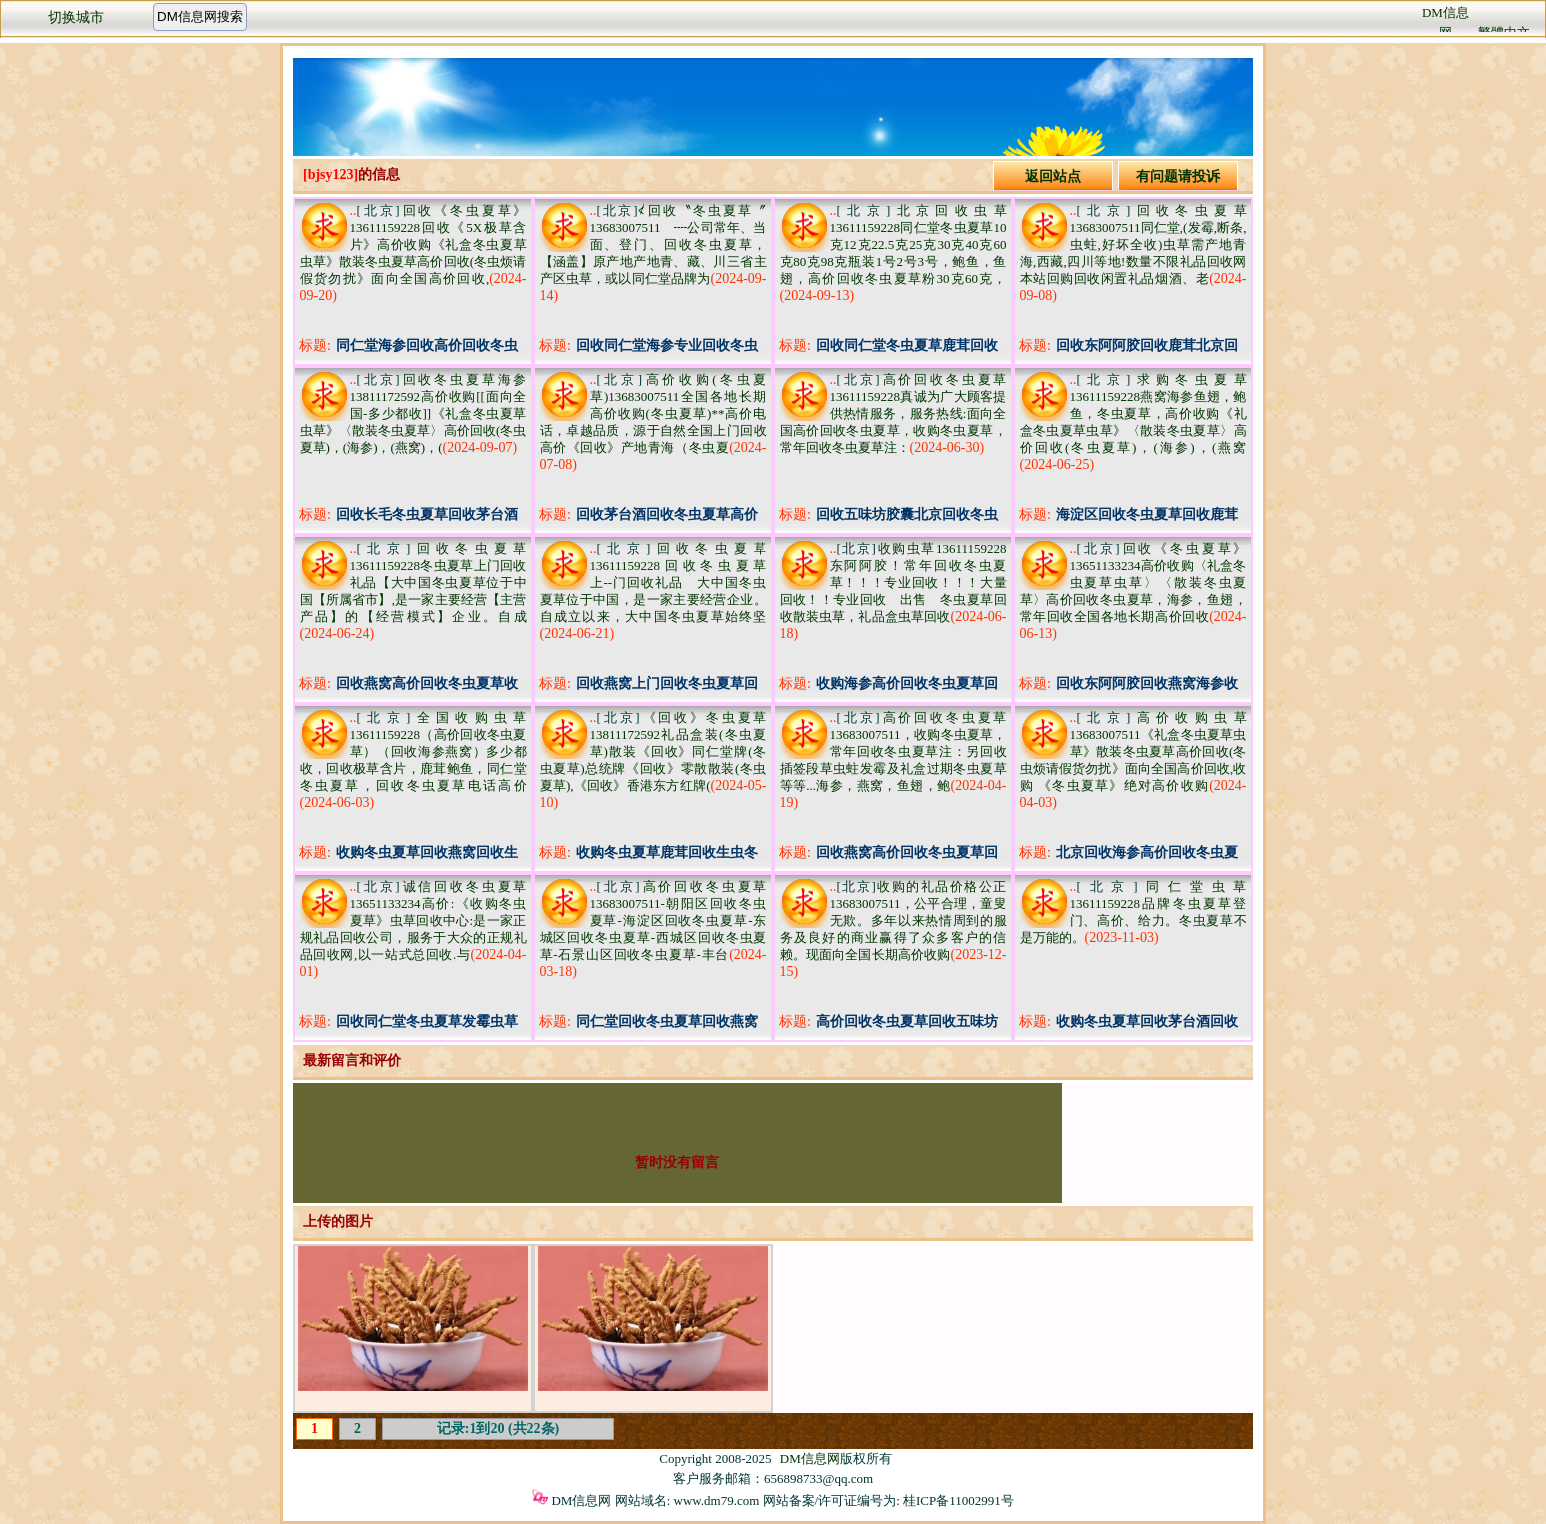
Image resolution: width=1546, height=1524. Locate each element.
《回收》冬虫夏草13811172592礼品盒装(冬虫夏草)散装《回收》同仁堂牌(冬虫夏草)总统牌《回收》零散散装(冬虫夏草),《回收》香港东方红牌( (653, 751)
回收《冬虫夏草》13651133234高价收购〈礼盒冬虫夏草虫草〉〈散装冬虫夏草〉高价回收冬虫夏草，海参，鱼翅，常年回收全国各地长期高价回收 (1133, 582)
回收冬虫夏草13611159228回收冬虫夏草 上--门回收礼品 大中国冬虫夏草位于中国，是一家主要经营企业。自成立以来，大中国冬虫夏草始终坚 (660, 582)
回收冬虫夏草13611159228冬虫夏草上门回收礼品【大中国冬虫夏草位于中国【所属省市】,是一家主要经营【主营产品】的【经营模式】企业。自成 (413, 582)
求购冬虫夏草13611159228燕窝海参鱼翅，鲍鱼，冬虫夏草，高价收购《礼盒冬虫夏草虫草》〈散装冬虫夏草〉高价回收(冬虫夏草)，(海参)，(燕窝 (1133, 413)
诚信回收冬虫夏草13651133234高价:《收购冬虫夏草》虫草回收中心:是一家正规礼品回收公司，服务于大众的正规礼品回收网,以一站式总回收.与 (413, 920)
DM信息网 (810, 1458)
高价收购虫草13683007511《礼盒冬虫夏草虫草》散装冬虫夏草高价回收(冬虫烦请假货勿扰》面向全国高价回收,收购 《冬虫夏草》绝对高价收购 (1133, 751)
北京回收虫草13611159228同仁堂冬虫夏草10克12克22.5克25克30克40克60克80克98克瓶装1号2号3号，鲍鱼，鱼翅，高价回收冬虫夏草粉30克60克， (893, 244)
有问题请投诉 (1178, 176)
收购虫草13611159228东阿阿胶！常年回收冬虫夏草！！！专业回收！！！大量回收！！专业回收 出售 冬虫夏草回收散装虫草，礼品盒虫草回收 (893, 582)
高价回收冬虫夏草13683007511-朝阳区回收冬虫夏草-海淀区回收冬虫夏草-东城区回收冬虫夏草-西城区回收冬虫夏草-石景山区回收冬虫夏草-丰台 (653, 920)
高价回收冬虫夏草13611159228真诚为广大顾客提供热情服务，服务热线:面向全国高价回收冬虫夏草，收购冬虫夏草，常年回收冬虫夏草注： (893, 413)
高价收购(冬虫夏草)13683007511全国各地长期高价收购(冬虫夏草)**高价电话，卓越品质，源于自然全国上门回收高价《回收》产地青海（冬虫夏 (653, 413)
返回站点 (1053, 176)
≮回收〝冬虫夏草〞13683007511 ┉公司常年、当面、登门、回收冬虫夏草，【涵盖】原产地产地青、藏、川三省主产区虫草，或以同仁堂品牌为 (653, 244)
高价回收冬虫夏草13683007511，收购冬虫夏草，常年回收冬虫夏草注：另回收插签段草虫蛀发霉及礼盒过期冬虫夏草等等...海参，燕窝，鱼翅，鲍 (893, 751)
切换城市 (76, 17)
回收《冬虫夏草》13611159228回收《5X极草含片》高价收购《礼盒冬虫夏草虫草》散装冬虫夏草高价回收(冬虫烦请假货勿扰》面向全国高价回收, (413, 244)
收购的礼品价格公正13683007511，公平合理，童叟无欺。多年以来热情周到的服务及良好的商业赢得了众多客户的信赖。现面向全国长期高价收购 (893, 920)
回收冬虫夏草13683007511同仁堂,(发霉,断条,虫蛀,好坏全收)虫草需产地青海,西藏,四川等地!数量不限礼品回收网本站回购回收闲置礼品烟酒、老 (1133, 244)
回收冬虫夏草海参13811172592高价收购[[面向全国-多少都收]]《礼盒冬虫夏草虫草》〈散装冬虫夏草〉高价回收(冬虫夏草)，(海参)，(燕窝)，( (413, 413)
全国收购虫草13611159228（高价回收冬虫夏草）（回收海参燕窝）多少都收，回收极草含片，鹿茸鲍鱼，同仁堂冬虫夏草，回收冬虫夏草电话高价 (413, 751)
